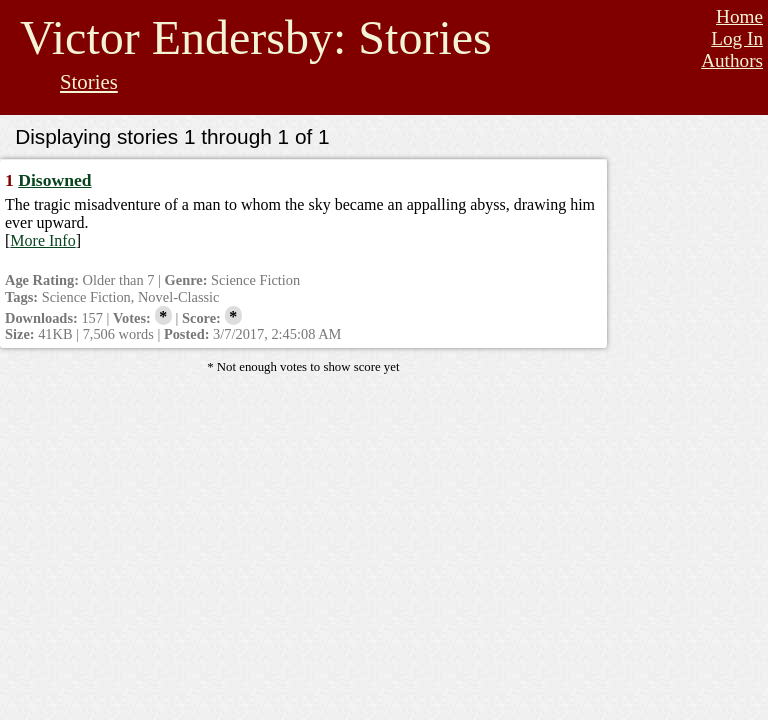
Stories (89, 81)
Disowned (54, 180)
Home (739, 16)
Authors (732, 60)
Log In (737, 38)
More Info (42, 240)
